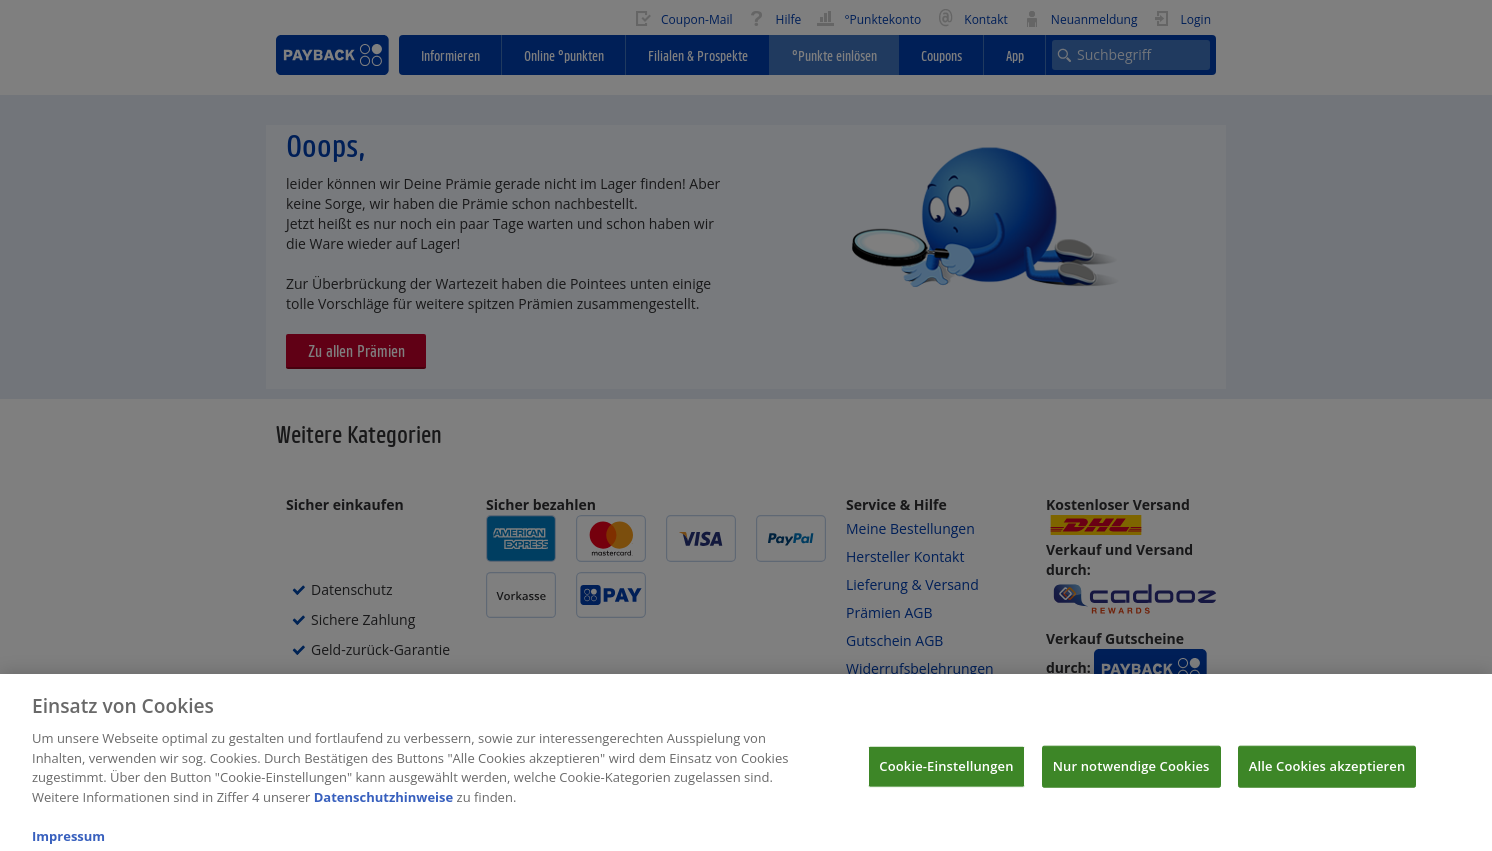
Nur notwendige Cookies (1131, 776)
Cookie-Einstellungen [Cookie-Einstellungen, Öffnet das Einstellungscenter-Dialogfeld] (946, 776)
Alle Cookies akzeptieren (1327, 776)
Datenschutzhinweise (384, 807)
